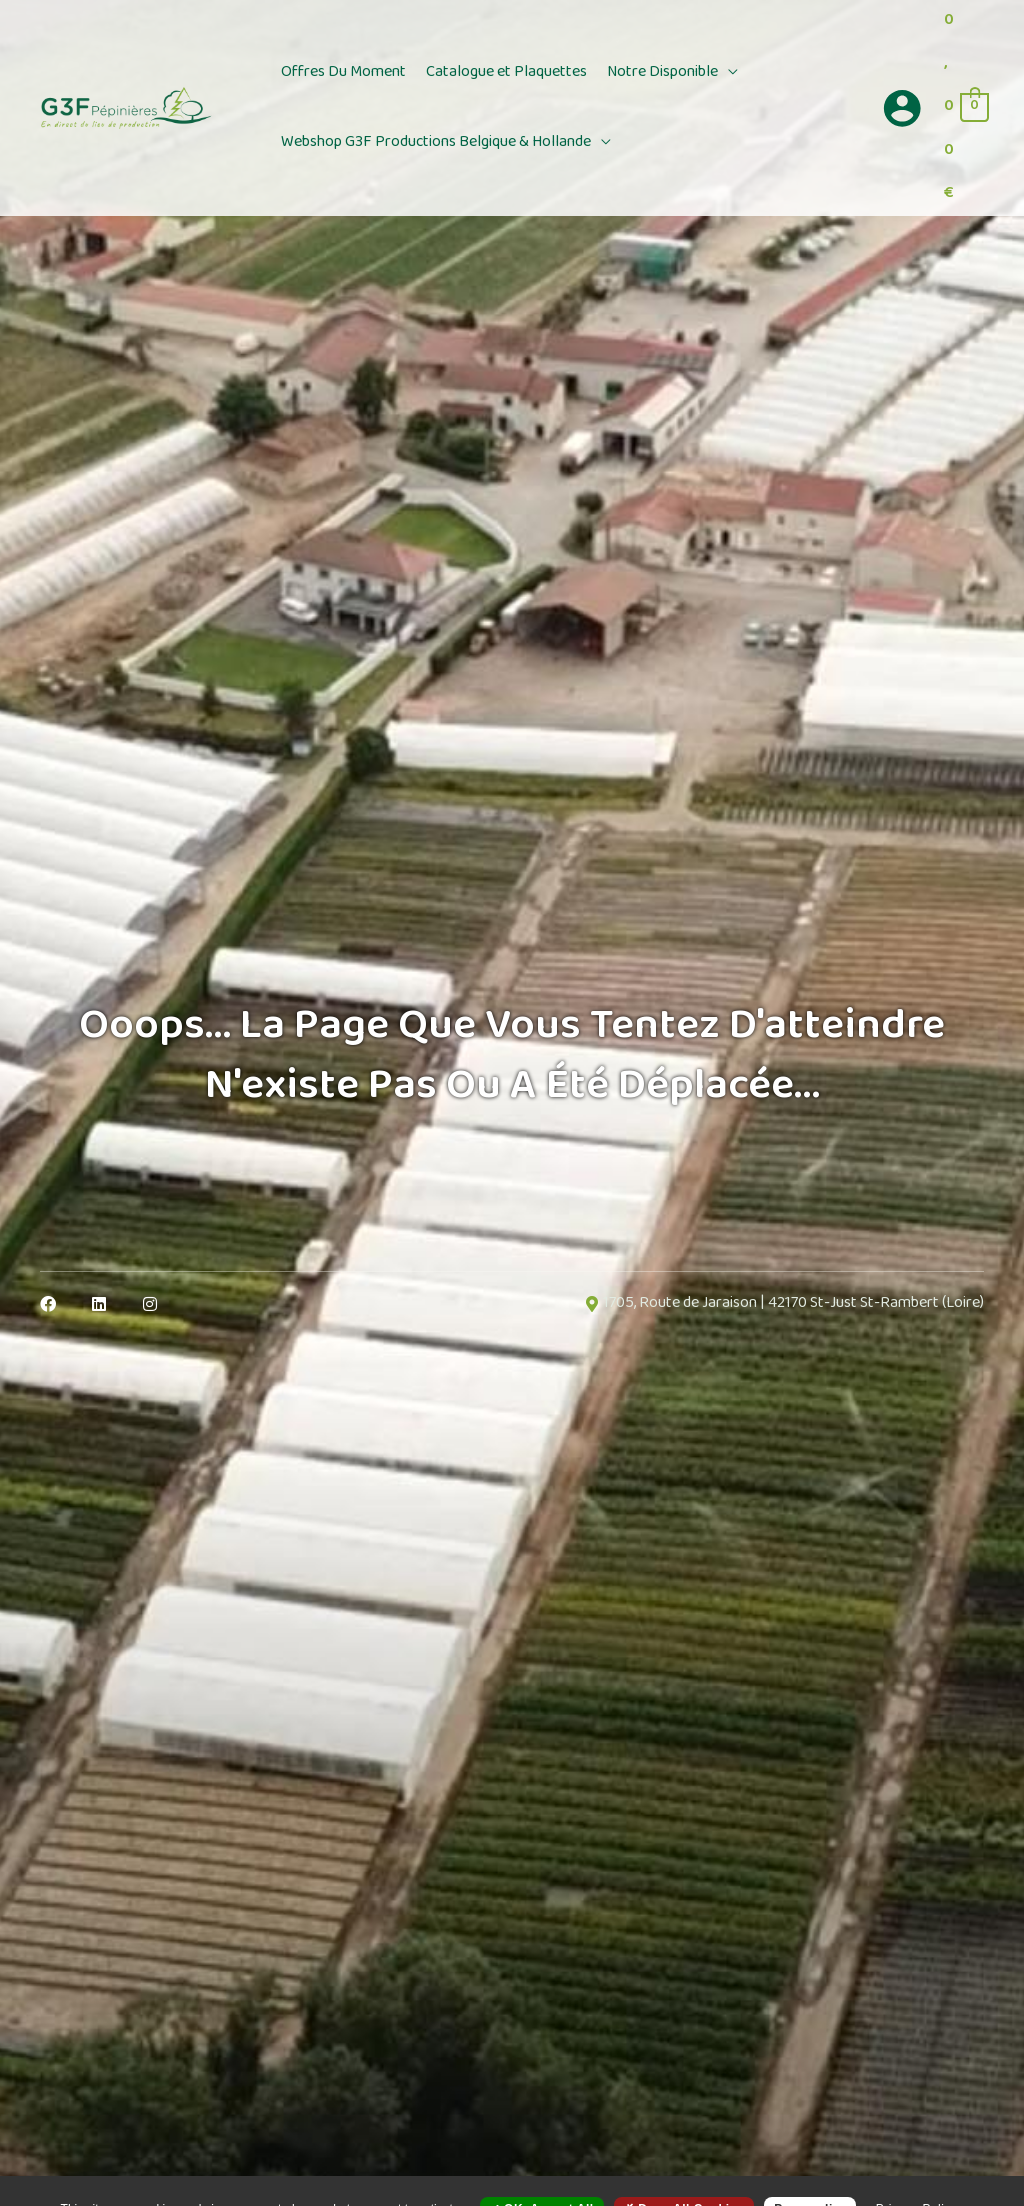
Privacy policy (917, 2173)
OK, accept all (542, 2173)
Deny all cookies (684, 2173)
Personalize (810, 2173)
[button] (728, 73)
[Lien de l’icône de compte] (902, 108)
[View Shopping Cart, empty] (965, 108)
